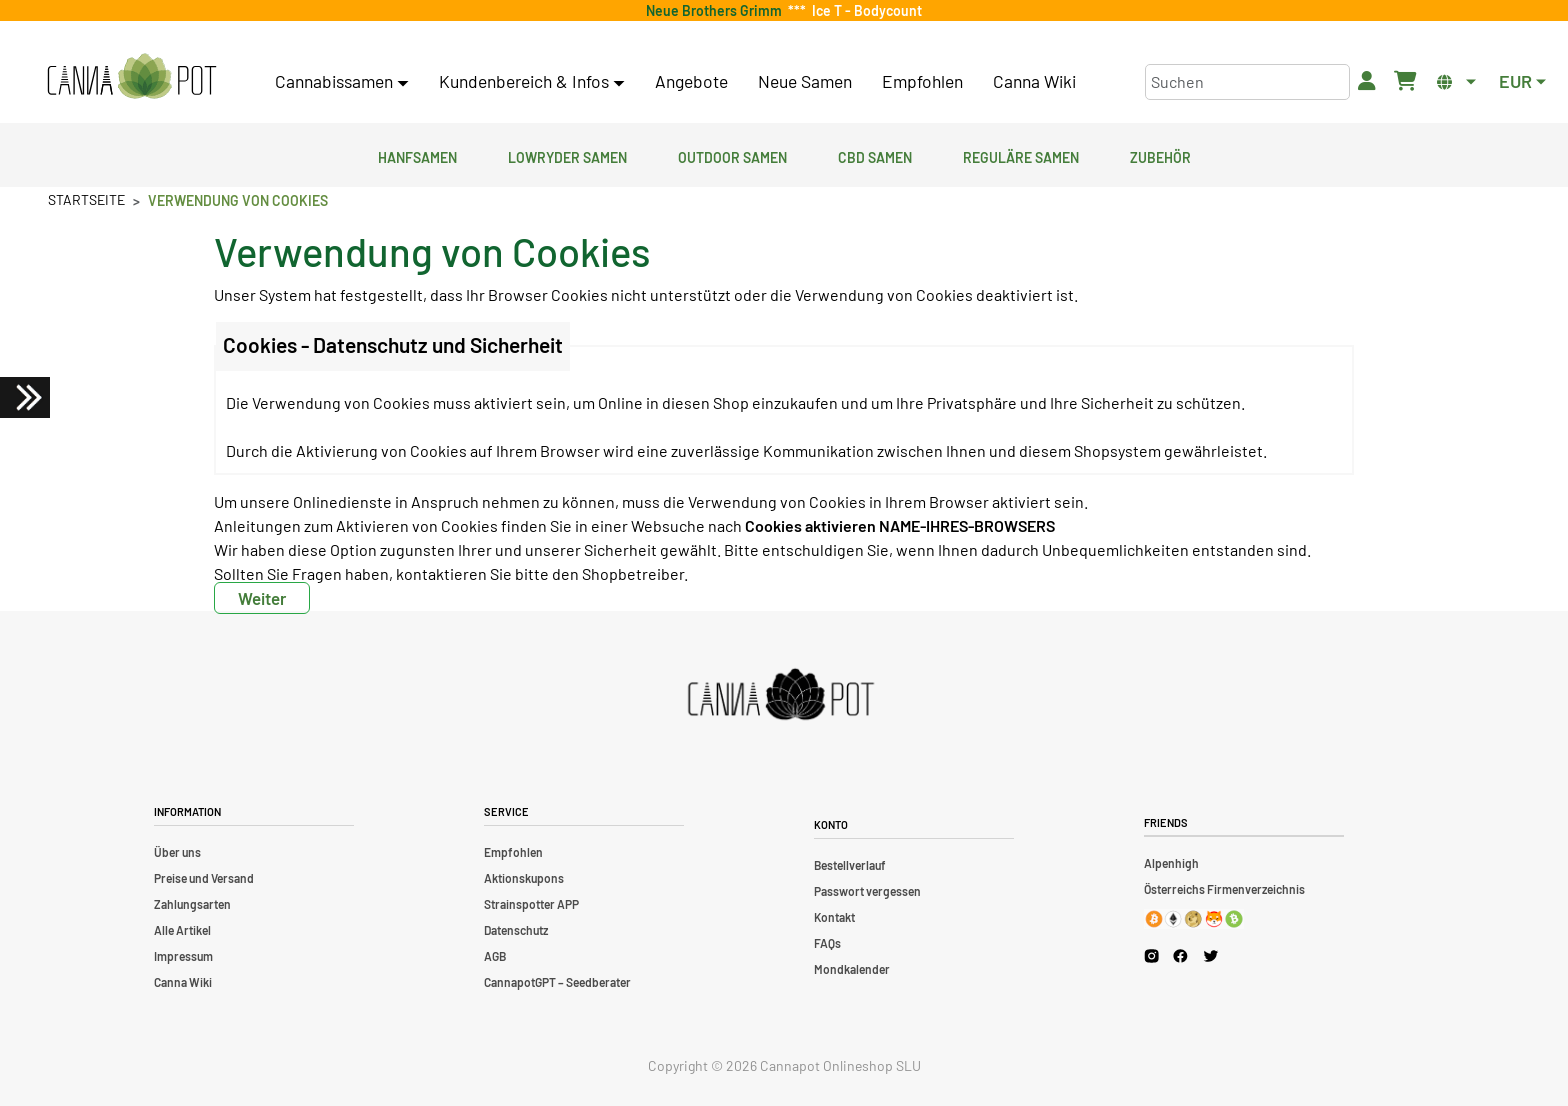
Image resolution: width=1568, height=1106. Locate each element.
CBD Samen (875, 155)
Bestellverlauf (850, 865)
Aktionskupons (524, 878)
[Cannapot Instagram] (1151, 955)
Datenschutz (516, 930)
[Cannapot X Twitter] (1211, 955)
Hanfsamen (417, 155)
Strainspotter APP (531, 904)
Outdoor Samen (732, 155)
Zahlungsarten (192, 904)
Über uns (177, 852)
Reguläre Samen (1021, 155)
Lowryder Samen (567, 155)
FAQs (827, 943)
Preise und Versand (204, 878)
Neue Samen (805, 81)
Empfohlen (922, 81)
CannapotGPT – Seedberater (557, 982)
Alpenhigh (1171, 863)
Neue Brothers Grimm (717, 10)
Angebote (691, 81)
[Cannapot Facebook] (1180, 955)
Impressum (183, 956)
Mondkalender (852, 969)
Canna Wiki (1034, 81)
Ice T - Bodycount (864, 10)
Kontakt (834, 917)
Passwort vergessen (867, 891)
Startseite (86, 199)
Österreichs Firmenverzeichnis (1224, 889)
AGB (495, 956)
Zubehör (1160, 155)
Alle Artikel (182, 930)
